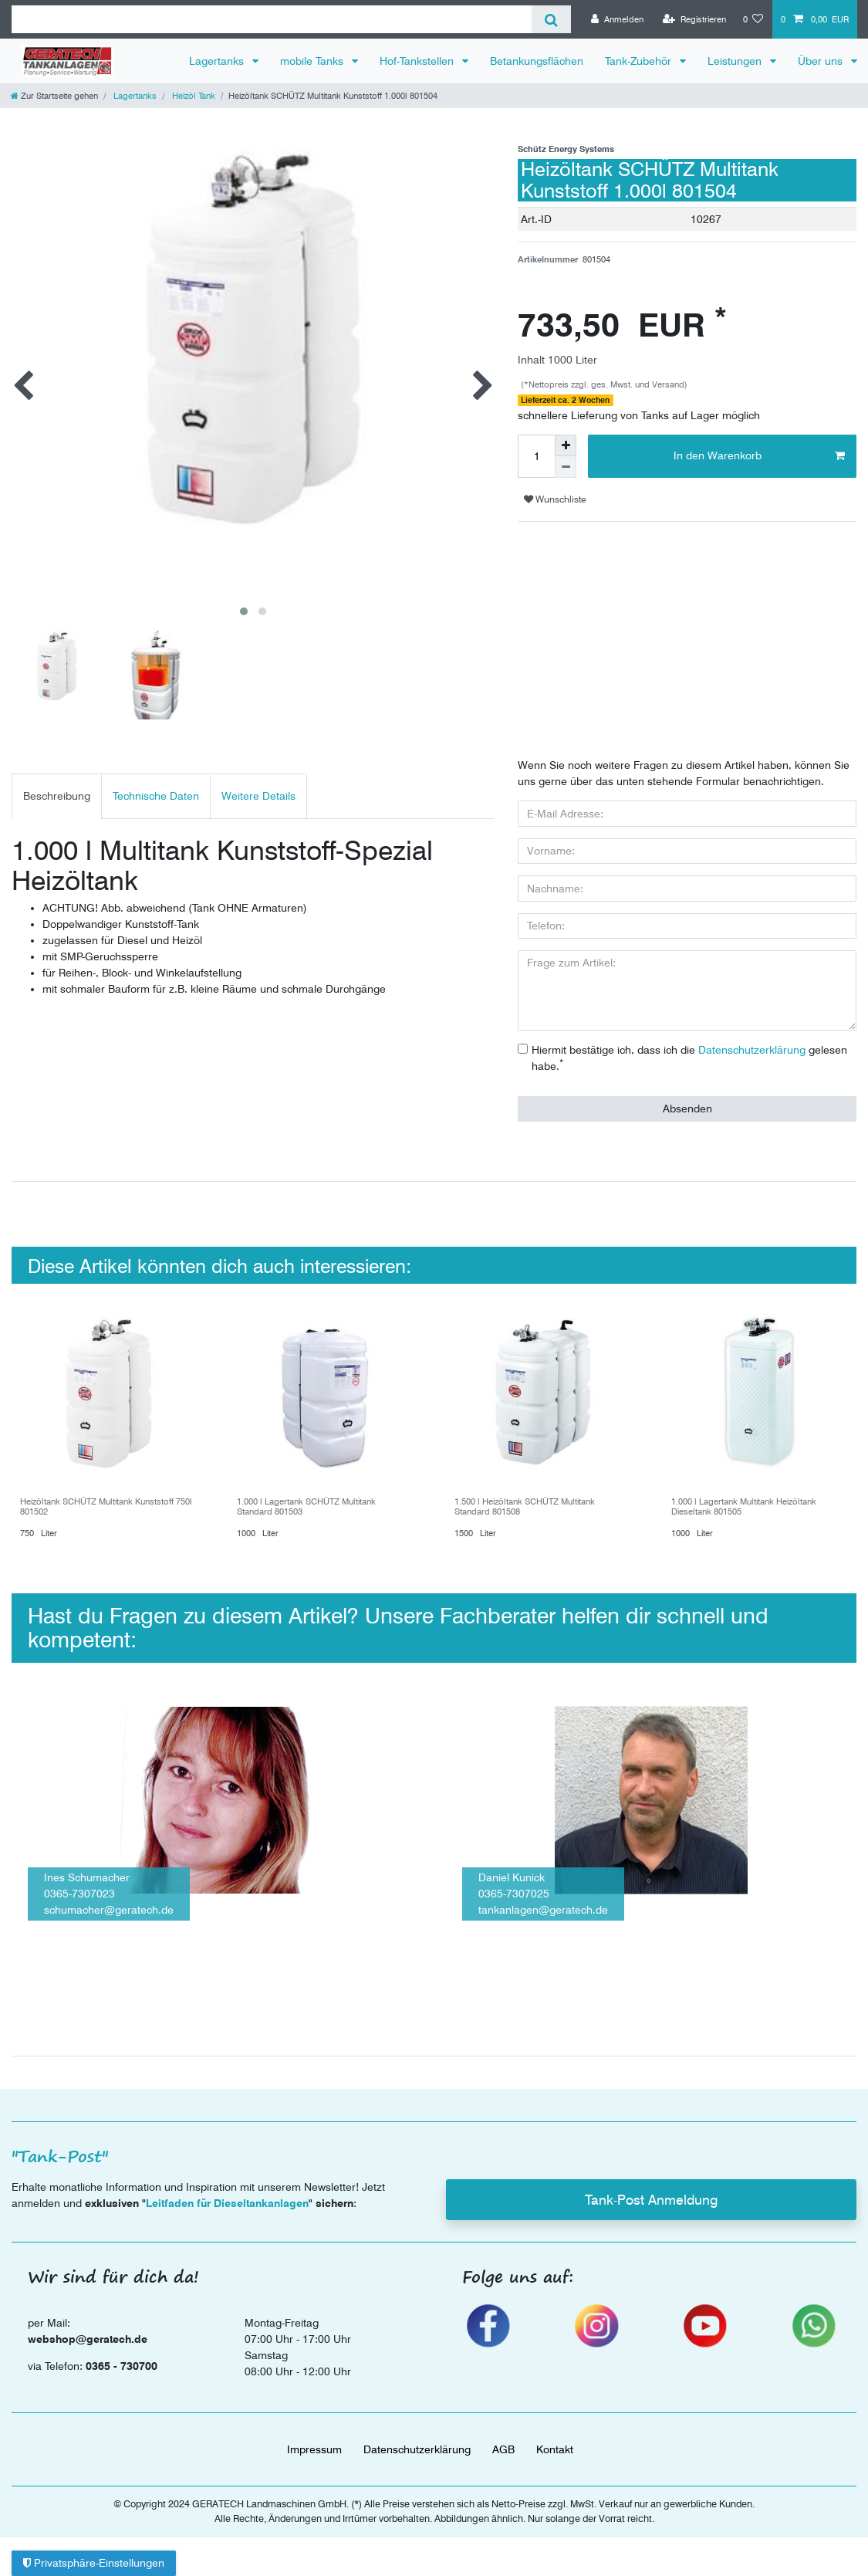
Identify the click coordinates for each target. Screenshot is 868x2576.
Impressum (314, 2431)
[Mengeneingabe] (536, 456)
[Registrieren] (694, 19)
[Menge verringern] (565, 467)
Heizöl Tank (192, 95)
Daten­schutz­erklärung (417, 2431)
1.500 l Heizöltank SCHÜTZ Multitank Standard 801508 (524, 1489)
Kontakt (554, 2431)
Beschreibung (56, 779)
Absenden (687, 1091)
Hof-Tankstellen (418, 61)
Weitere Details (258, 779)
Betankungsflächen (536, 61)
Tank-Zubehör (639, 61)
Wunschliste (555, 499)
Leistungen (736, 61)
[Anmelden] (617, 19)
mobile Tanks (313, 61)
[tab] (57, 778)
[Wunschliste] (753, 19)
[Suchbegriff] (272, 19)
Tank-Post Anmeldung (651, 2182)
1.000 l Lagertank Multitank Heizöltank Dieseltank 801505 (743, 1489)
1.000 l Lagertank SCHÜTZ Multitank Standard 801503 (306, 1489)
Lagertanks (218, 61)
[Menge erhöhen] (565, 445)
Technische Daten (156, 779)
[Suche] (551, 19)
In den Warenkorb (759, 456)
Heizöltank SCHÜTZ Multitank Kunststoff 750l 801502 (106, 1489)
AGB (503, 2431)
